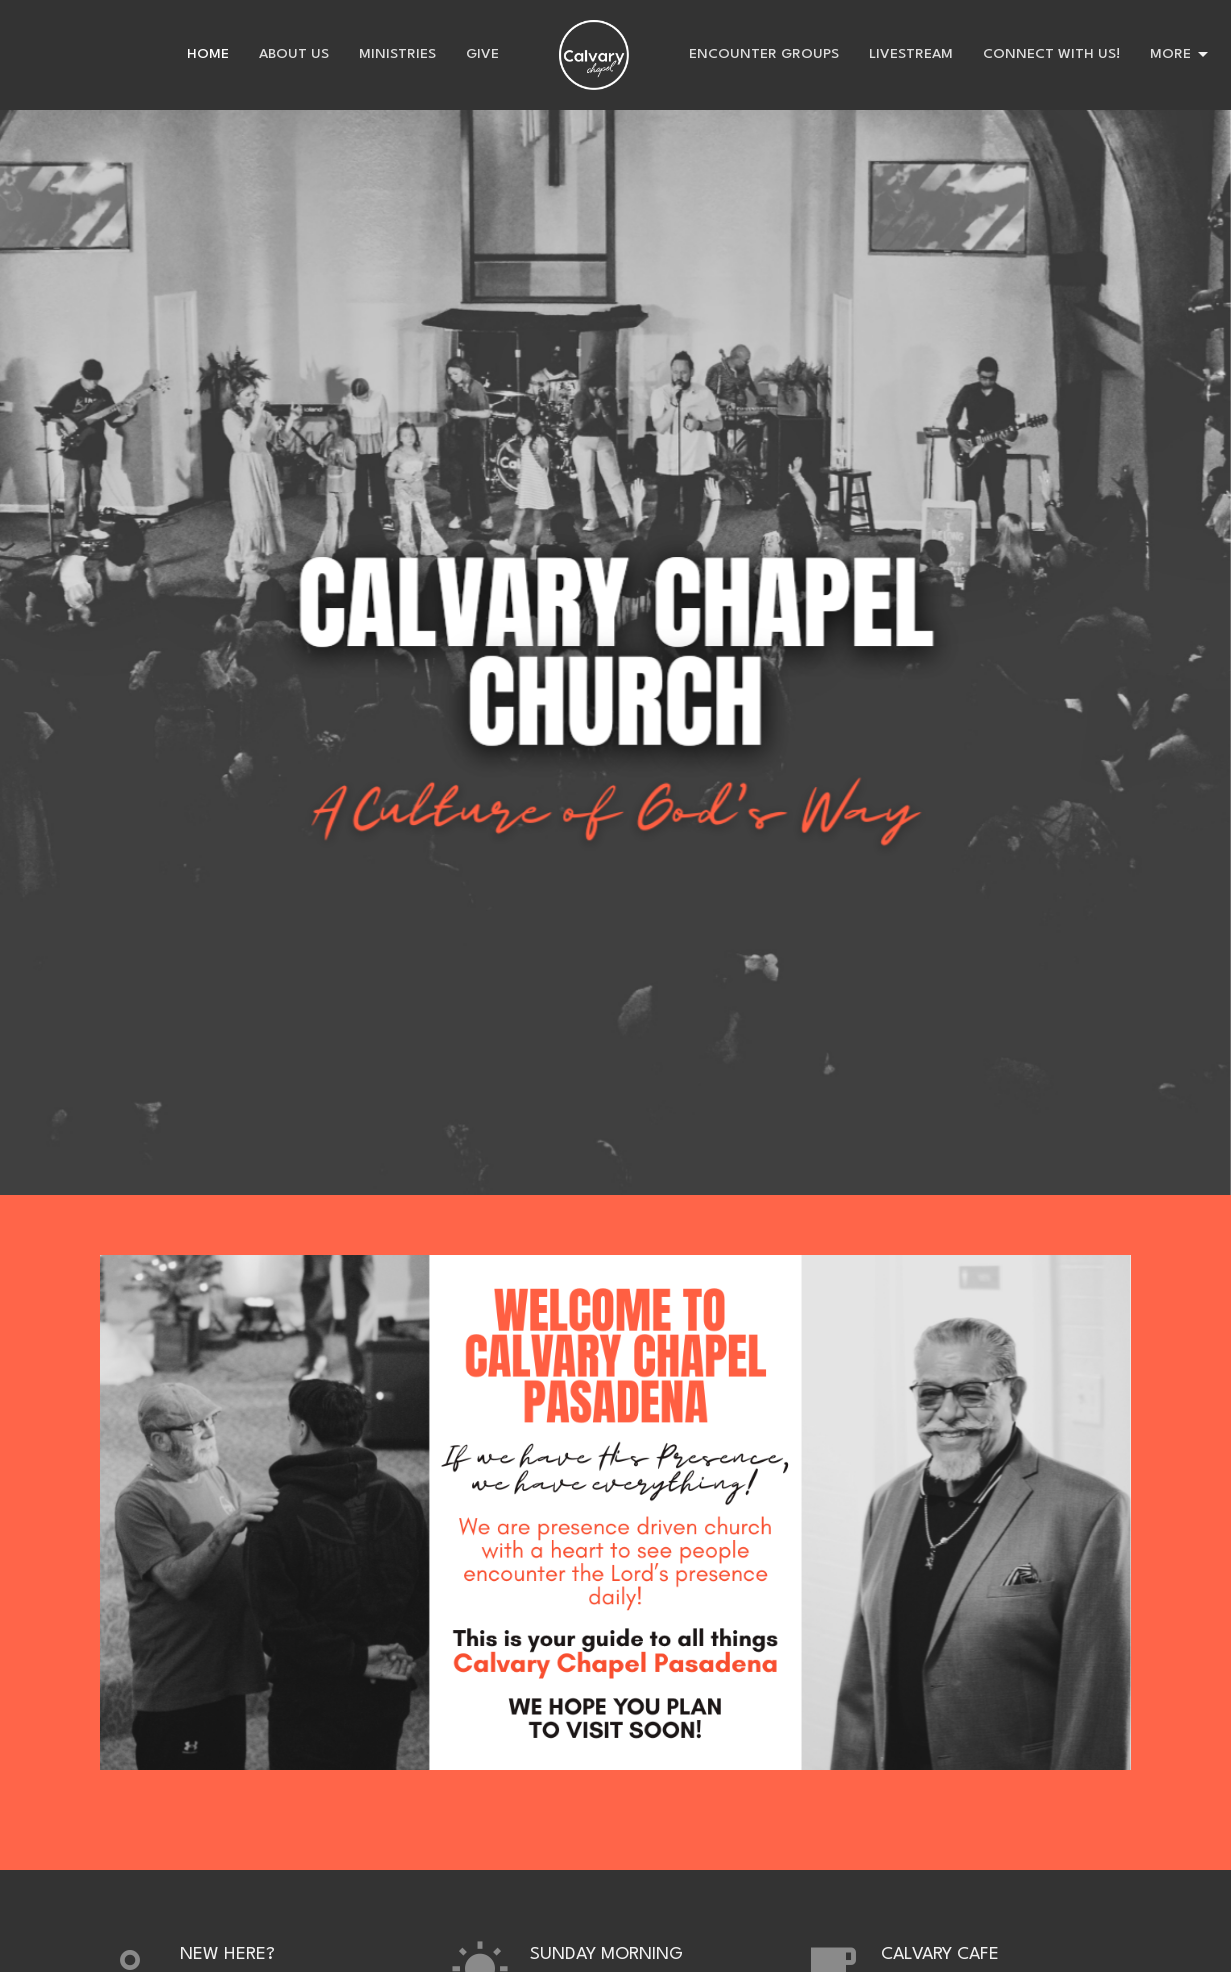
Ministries (397, 54)
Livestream (911, 54)
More (1180, 55)
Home (208, 54)
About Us (294, 54)
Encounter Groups (764, 54)
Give (482, 54)
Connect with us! (1051, 54)
